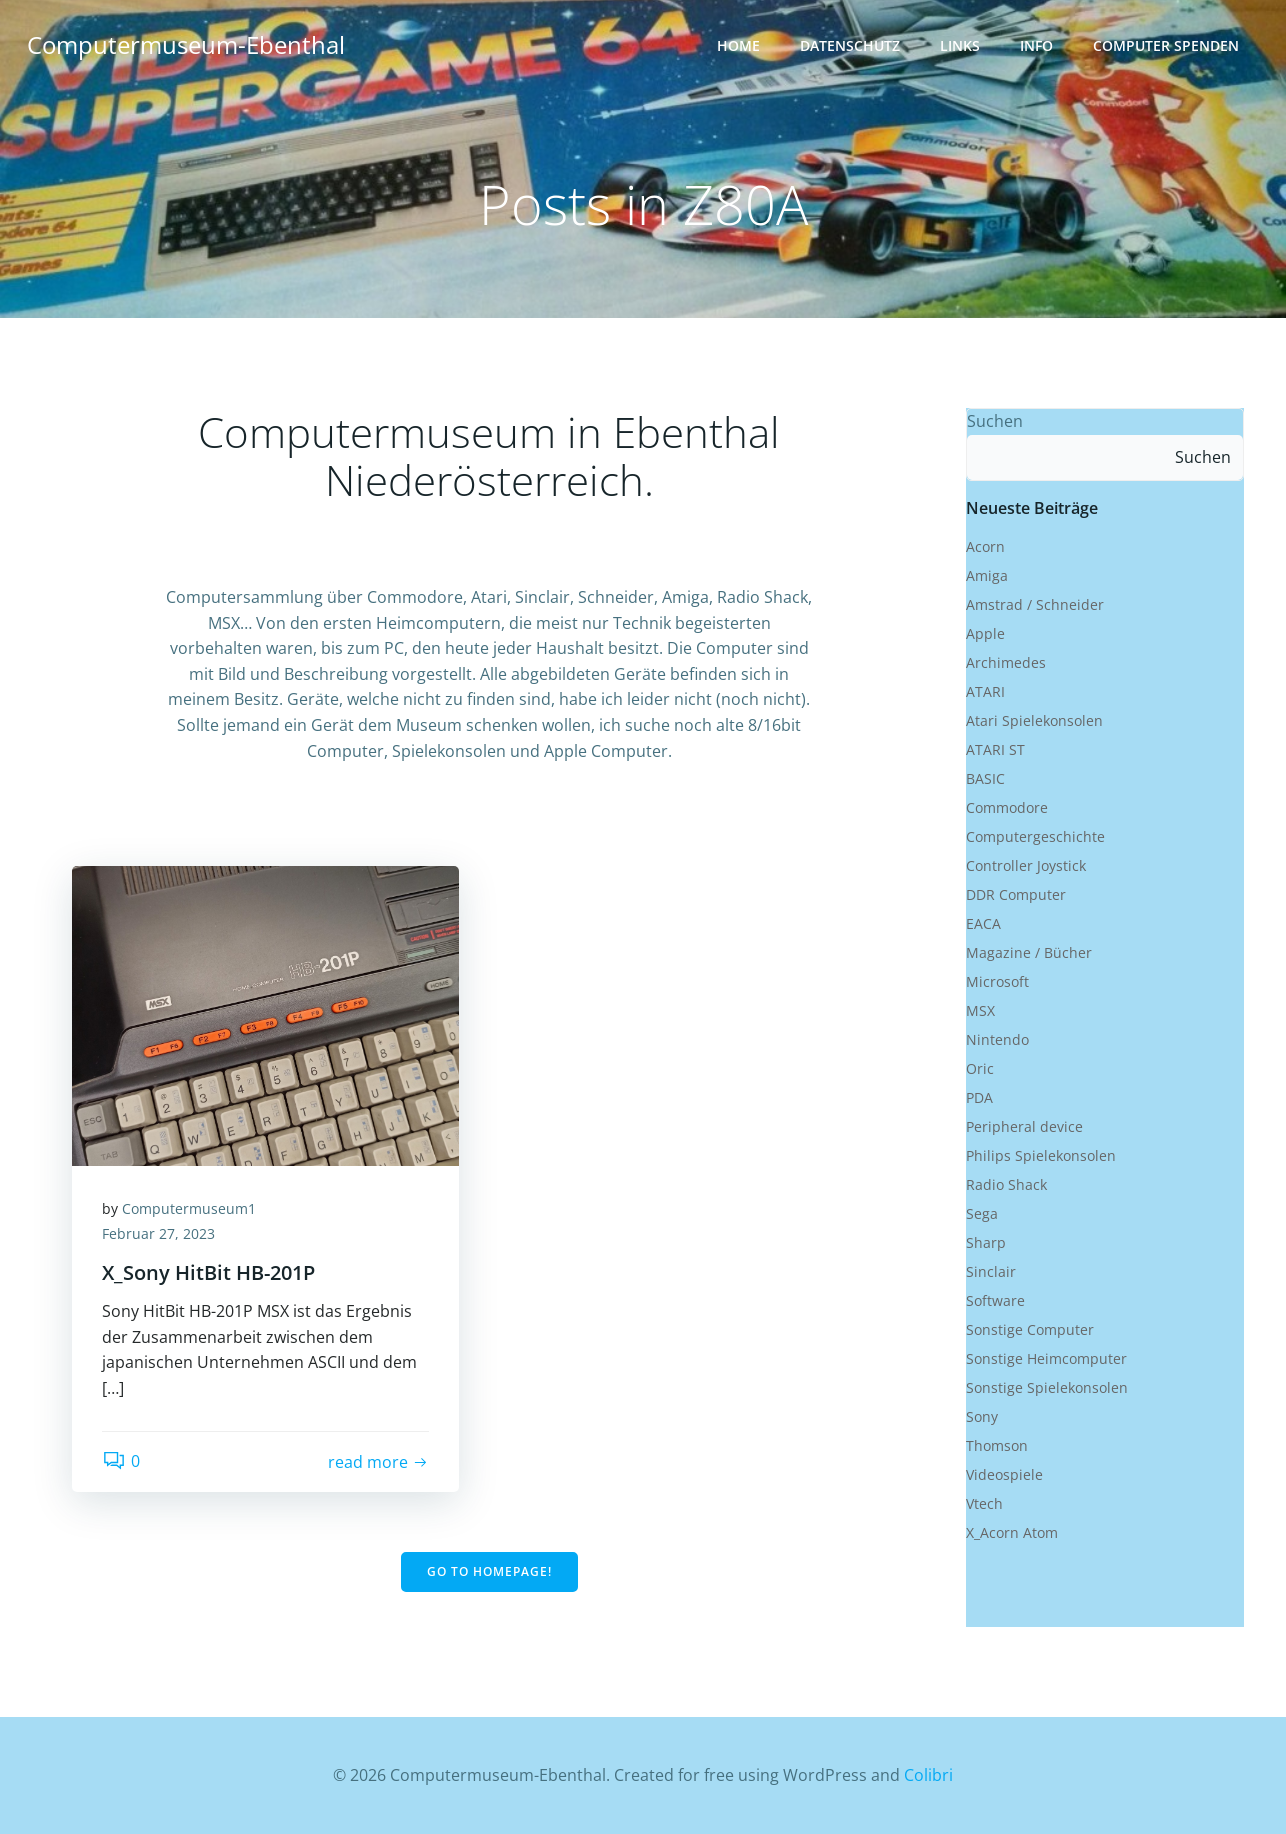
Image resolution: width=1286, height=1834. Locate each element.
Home (738, 45)
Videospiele (1004, 1474)
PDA (979, 1097)
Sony (982, 1416)
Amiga (987, 575)
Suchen (995, 421)
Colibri (928, 1775)
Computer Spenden (1166, 45)
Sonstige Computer (1030, 1329)
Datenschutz (850, 45)
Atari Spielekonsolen (1034, 720)
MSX (980, 1010)
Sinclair (991, 1271)
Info (1036, 45)
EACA (983, 923)
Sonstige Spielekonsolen (1047, 1387)
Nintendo (997, 1039)
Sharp (986, 1242)
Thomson (997, 1445)
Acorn (985, 546)
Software (995, 1300)
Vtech (984, 1503)
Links (960, 45)
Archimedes (1006, 662)
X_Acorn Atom (1012, 1532)
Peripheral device (1024, 1126)
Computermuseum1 (189, 1208)
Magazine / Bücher (1029, 952)
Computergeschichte (1035, 836)
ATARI (985, 691)
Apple (985, 633)
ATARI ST (995, 749)
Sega (982, 1213)
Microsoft (997, 981)
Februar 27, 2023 (158, 1233)
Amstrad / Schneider (1035, 604)
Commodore (1007, 807)
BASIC (985, 778)
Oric (980, 1068)
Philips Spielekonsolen (1041, 1155)
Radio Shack (1006, 1184)
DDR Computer (1016, 894)
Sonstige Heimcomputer (1046, 1358)
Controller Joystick (1026, 865)
